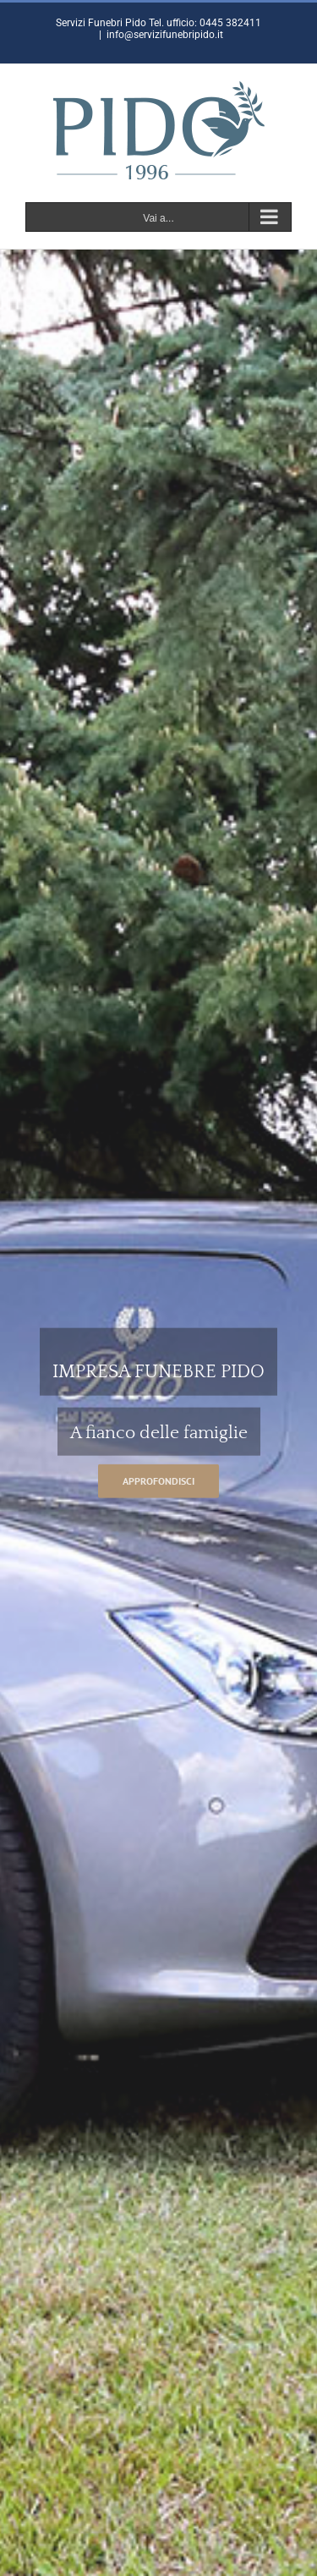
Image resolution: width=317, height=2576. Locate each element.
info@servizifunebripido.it (165, 35)
